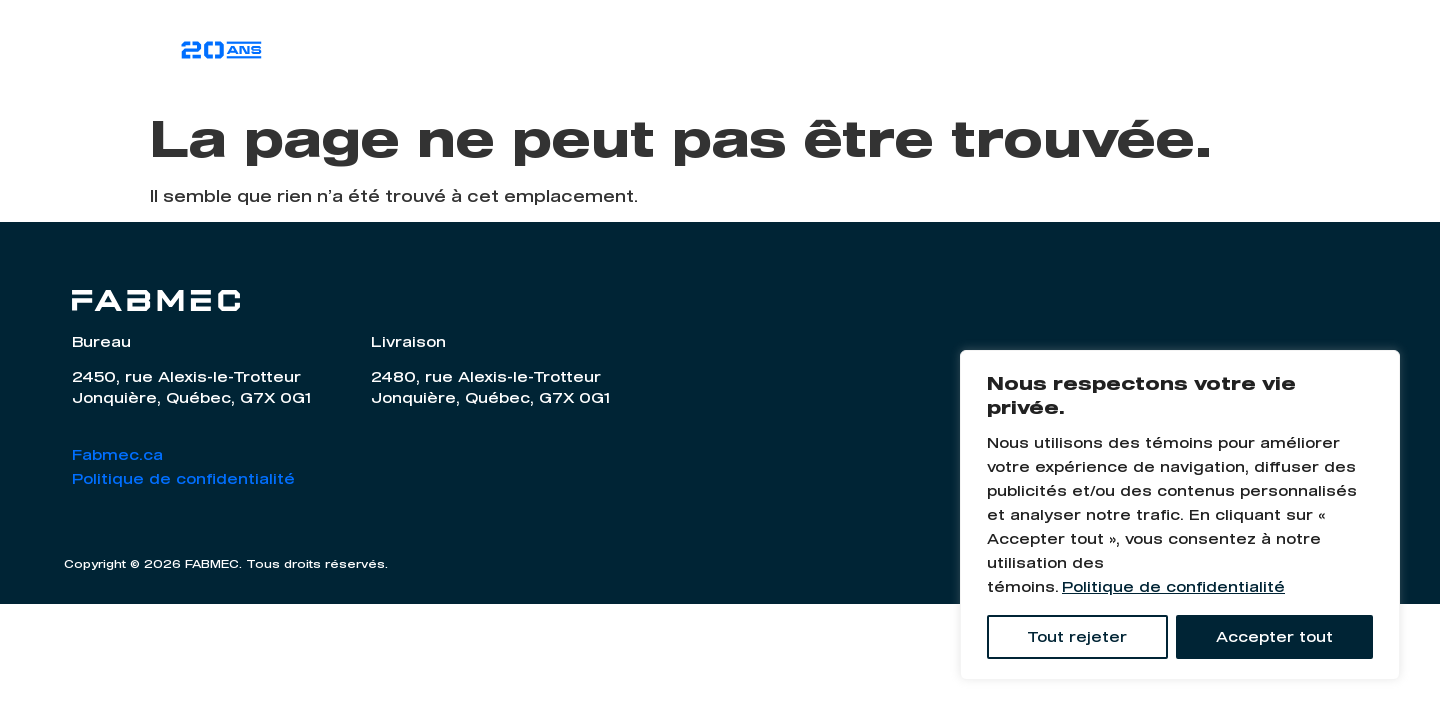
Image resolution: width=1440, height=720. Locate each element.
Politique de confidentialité (1173, 586)
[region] (1180, 515)
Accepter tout (1274, 636)
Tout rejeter (1077, 636)
